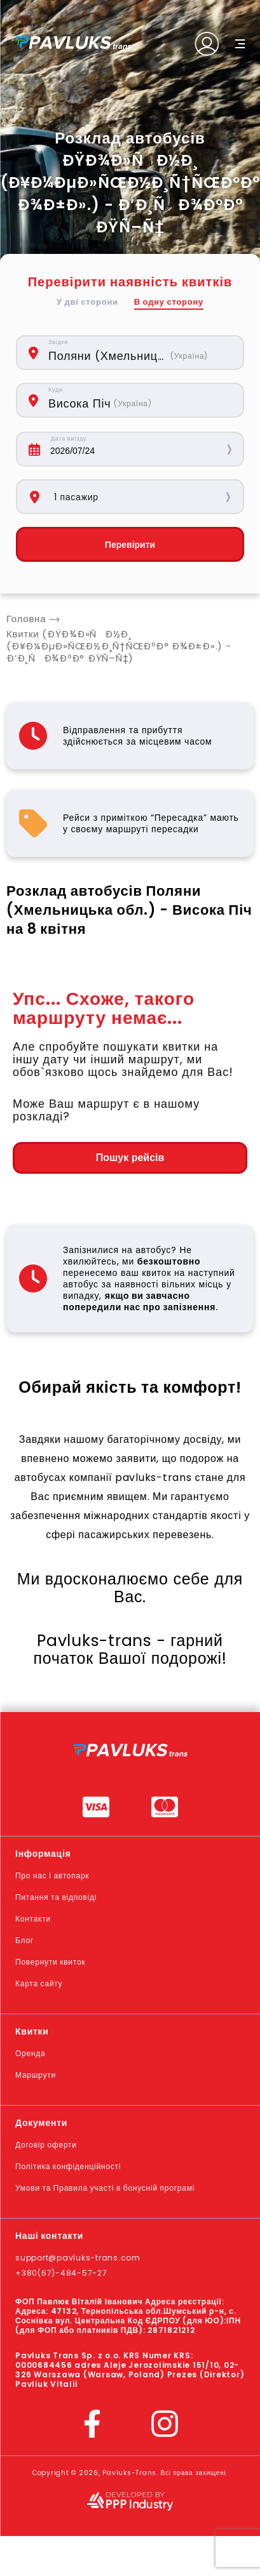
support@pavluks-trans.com (77, 2257)
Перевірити (130, 545)
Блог (24, 1940)
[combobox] (139, 353)
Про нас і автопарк (52, 1875)
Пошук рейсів (130, 1157)
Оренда (30, 2053)
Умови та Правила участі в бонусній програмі (105, 2187)
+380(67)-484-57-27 (61, 2272)
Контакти (33, 1918)
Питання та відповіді (56, 1897)
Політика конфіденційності (68, 2166)
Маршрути (35, 2074)
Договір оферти (46, 2144)
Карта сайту (38, 1983)
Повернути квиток (50, 1961)
